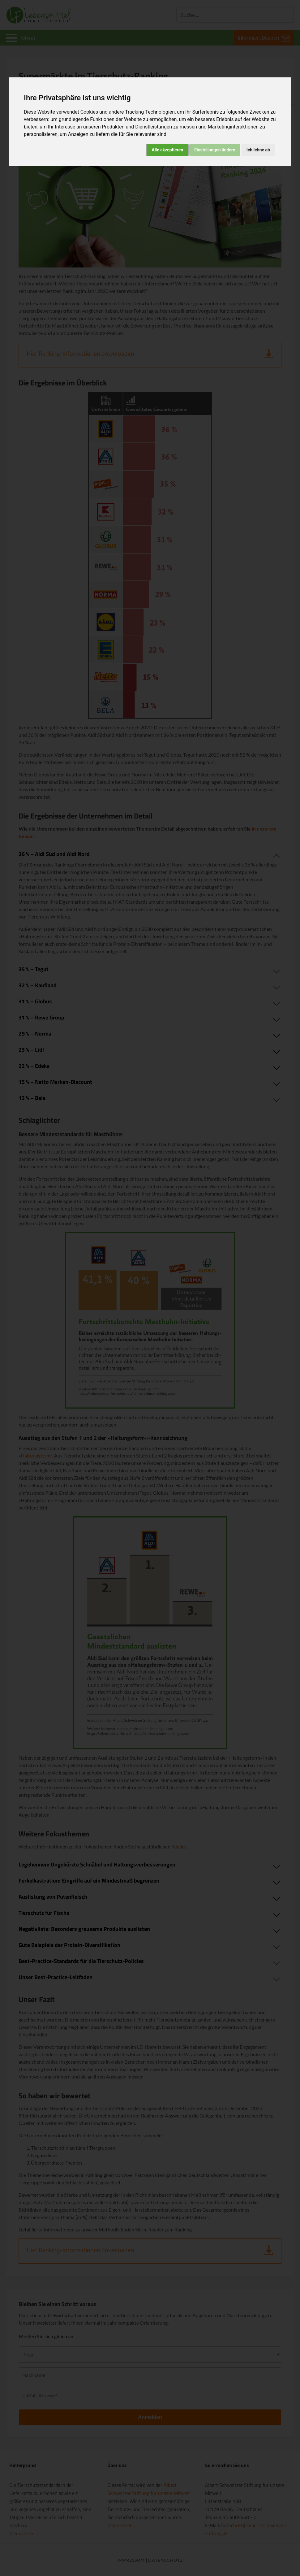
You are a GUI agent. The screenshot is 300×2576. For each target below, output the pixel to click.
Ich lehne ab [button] (258, 149)
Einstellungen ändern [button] (214, 149)
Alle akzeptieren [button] (167, 149)
